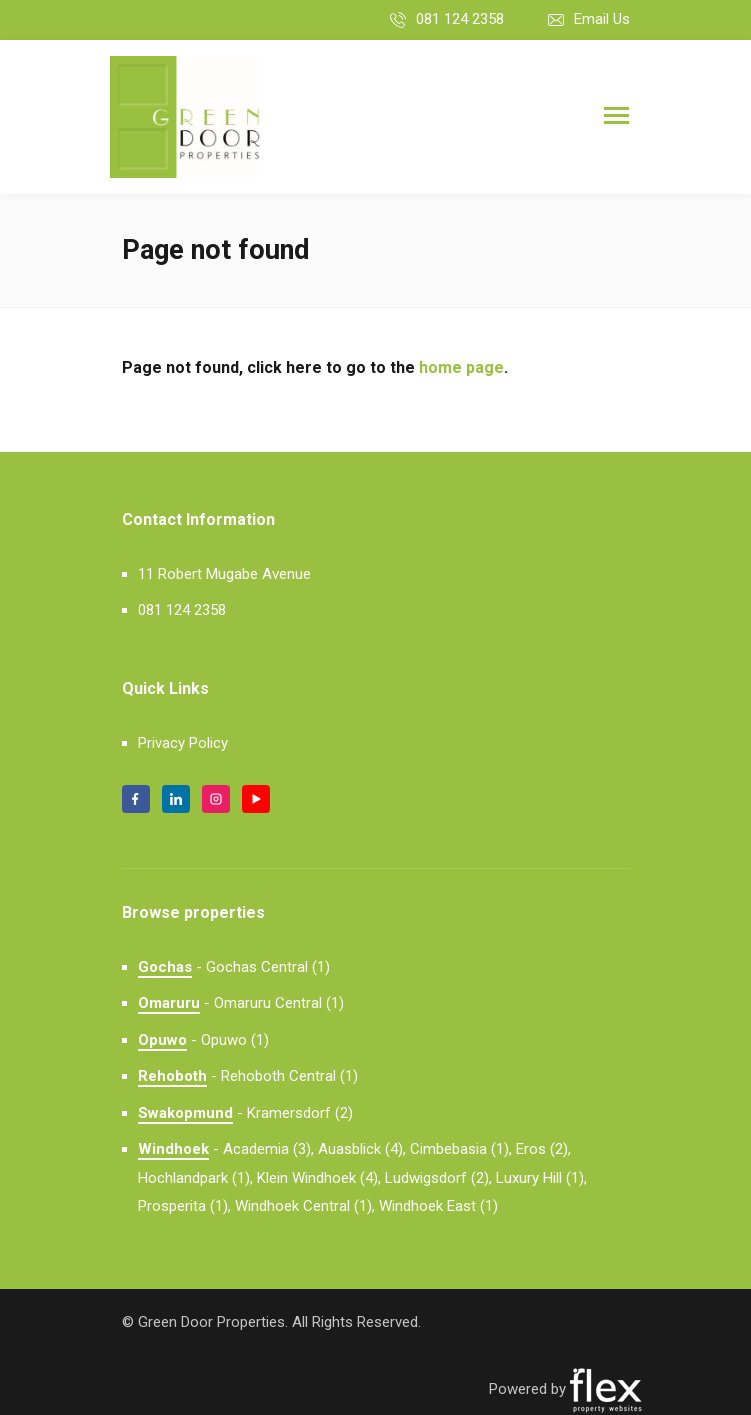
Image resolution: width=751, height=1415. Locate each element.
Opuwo (162, 1040)
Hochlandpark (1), (195, 1178)
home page (461, 367)
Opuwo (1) (235, 1040)
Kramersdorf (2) (300, 1113)
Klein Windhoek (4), (319, 1178)
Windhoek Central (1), (305, 1206)
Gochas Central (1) (268, 967)
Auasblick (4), (362, 1149)
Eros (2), (543, 1149)
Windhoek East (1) (438, 1206)
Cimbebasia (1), (461, 1149)
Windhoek (173, 1149)
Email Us (602, 19)
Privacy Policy (183, 743)
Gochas (165, 967)
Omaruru (169, 1003)
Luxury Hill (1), (541, 1178)
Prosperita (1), (184, 1206)
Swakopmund (185, 1113)
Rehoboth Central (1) (289, 1076)
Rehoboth (172, 1076)
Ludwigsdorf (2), (438, 1178)
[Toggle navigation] (616, 117)
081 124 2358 (460, 19)
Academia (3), (268, 1149)
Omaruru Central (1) (279, 1003)
